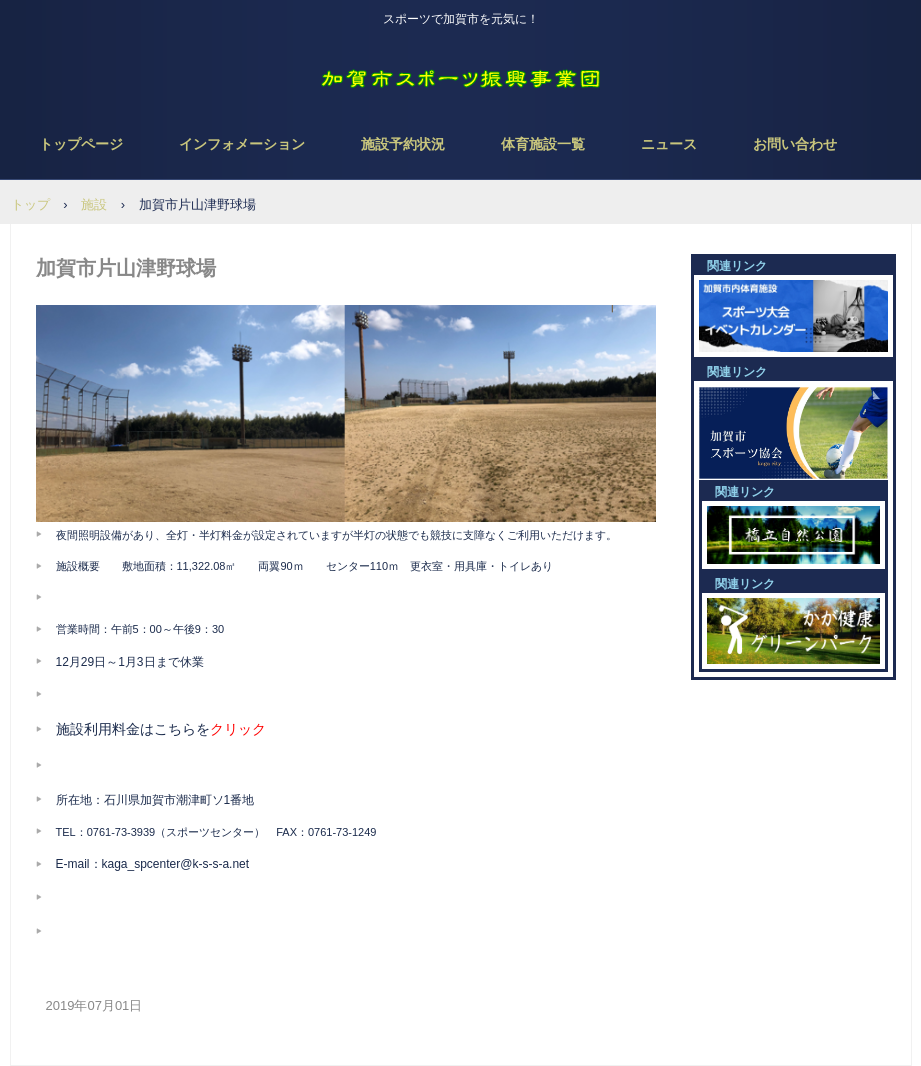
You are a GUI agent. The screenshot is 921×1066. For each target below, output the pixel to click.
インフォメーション (242, 144)
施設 (94, 204)
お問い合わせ (795, 144)
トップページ (81, 144)
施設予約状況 (403, 144)
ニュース (669, 144)
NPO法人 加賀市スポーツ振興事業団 (461, 80)
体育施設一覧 (543, 144)
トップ (30, 204)
